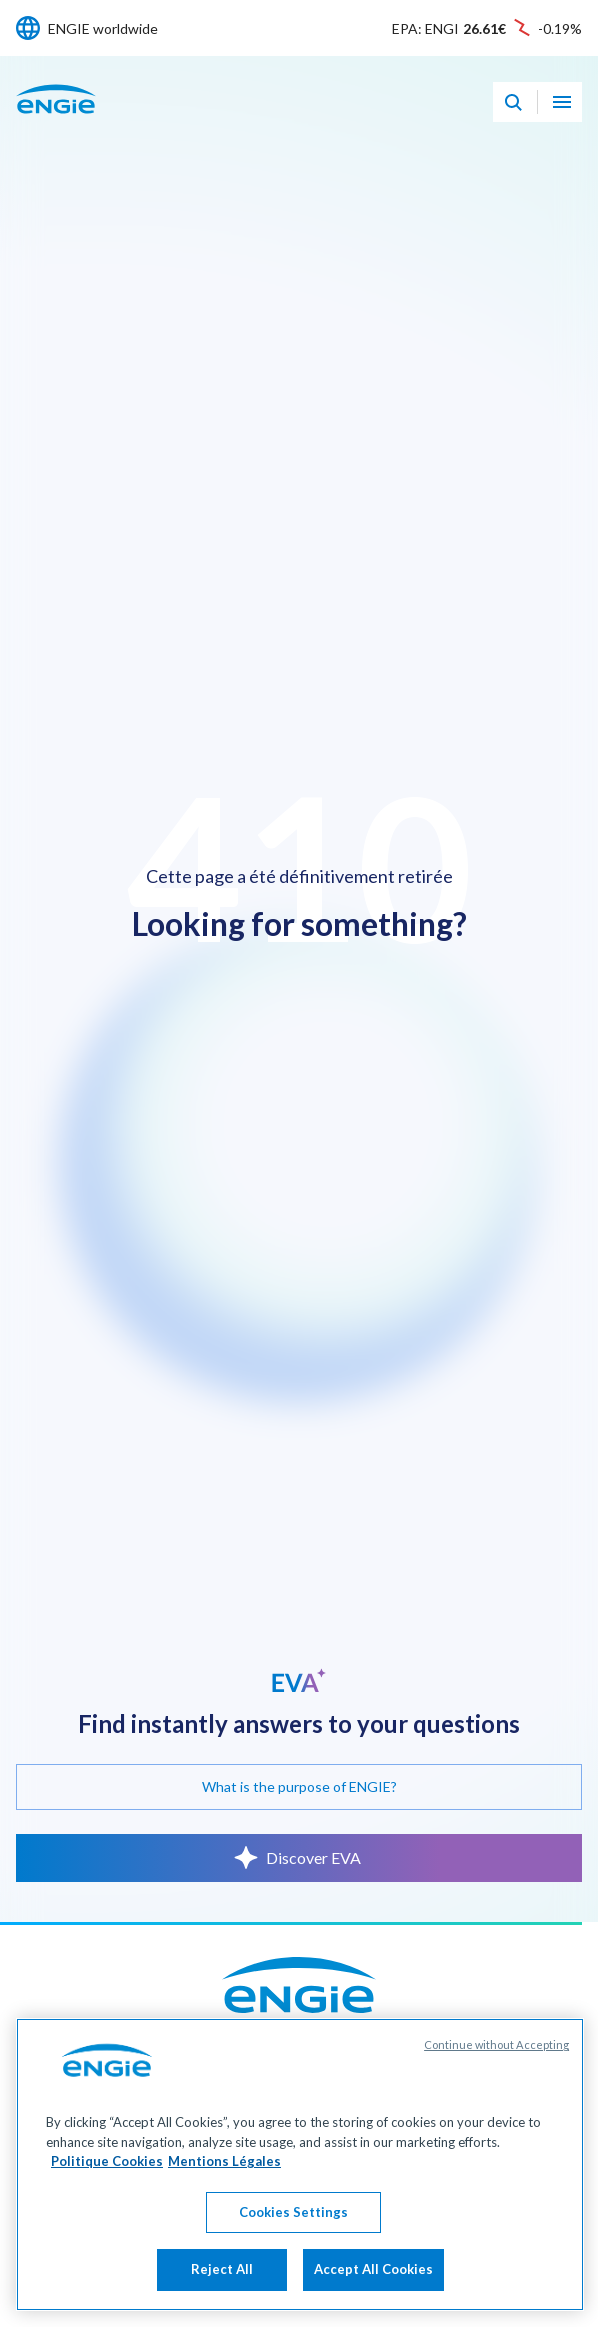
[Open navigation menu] (562, 102)
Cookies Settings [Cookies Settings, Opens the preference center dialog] (293, 2263)
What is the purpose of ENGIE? (299, 1786)
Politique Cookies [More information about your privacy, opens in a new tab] (107, 2213)
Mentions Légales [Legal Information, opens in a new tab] (224, 2213)
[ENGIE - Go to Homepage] (56, 120)
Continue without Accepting (496, 2096)
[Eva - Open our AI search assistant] (513, 102)
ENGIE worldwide (103, 28)
